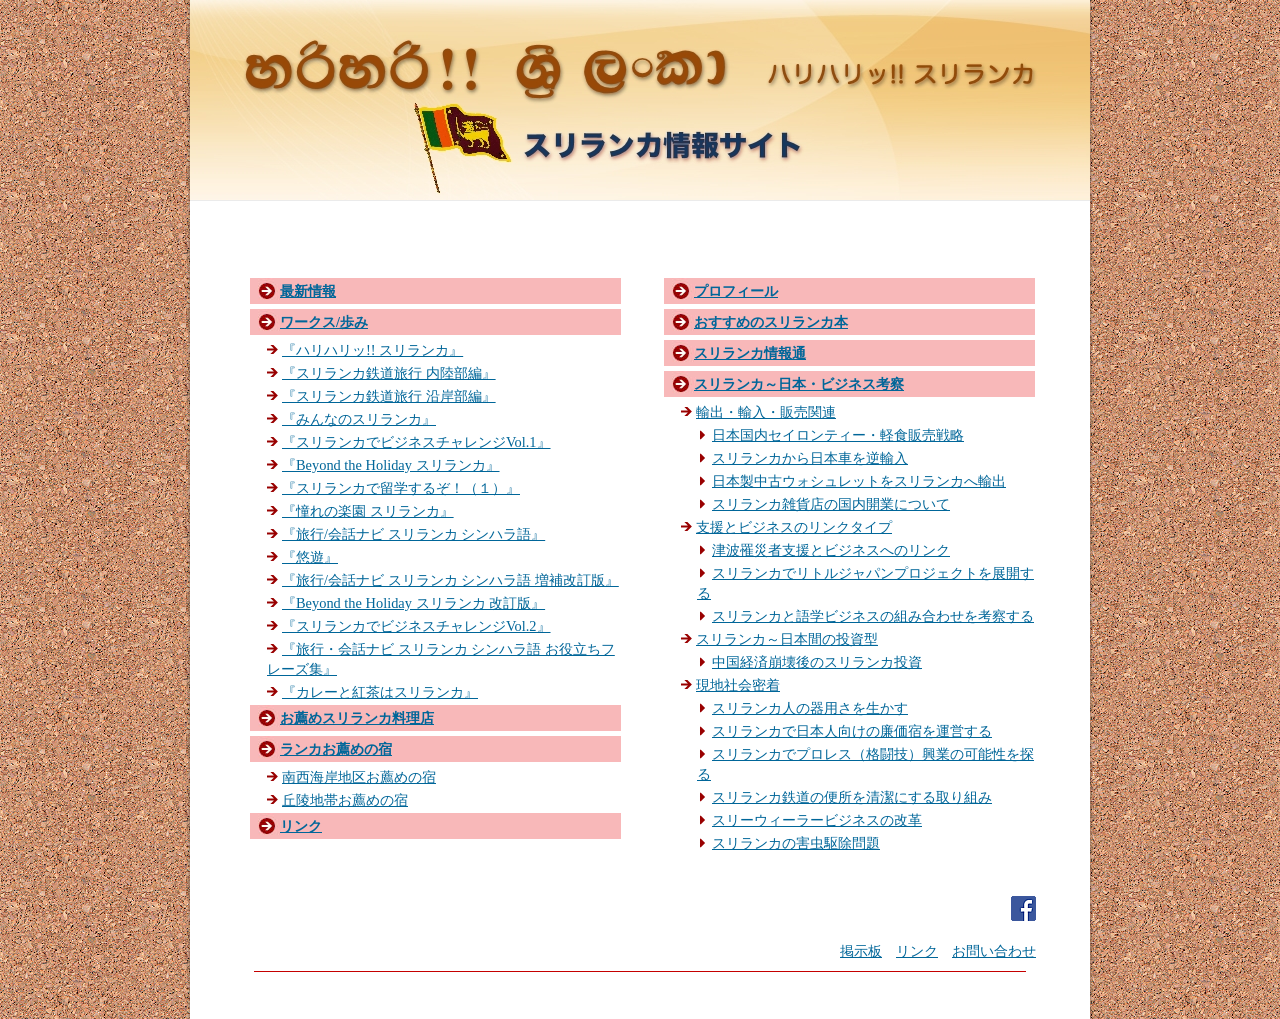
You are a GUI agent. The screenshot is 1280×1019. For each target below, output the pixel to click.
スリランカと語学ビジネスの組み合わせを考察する (873, 616)
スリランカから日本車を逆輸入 (810, 458)
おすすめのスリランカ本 (771, 322)
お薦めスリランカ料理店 (357, 718)
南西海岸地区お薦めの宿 (359, 777)
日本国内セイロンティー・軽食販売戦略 (838, 435)
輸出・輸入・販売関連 (766, 412)
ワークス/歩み (324, 322)
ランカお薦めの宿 (336, 749)
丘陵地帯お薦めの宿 (345, 800)
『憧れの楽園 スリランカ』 (368, 511)
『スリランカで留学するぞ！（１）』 (401, 488)
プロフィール (736, 291)
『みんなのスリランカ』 (359, 419)
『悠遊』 (310, 557)
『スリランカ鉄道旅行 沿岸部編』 (389, 396)
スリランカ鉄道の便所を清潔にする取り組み (852, 797)
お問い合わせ (994, 951)
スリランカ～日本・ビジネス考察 (799, 384)
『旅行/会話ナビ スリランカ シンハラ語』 (413, 534)
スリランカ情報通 (750, 353)
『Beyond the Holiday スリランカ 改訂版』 (413, 603)
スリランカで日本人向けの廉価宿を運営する (852, 731)
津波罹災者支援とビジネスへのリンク (831, 550)
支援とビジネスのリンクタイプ (794, 527)
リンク (301, 826)
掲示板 (861, 951)
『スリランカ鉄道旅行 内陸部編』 (389, 373)
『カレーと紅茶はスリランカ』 (380, 692)
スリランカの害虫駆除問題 (796, 843)
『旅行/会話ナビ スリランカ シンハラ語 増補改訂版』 (450, 580)
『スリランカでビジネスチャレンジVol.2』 (416, 626)
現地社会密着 (738, 685)
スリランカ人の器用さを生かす (810, 708)
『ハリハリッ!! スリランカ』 (372, 350)
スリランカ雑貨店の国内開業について (831, 504)
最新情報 (308, 291)
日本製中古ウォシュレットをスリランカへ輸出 (859, 481)
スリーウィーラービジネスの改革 (817, 820)
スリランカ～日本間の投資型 (787, 639)
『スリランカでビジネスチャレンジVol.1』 (416, 442)
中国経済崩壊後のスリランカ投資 (817, 662)
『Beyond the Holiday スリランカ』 (391, 465)
